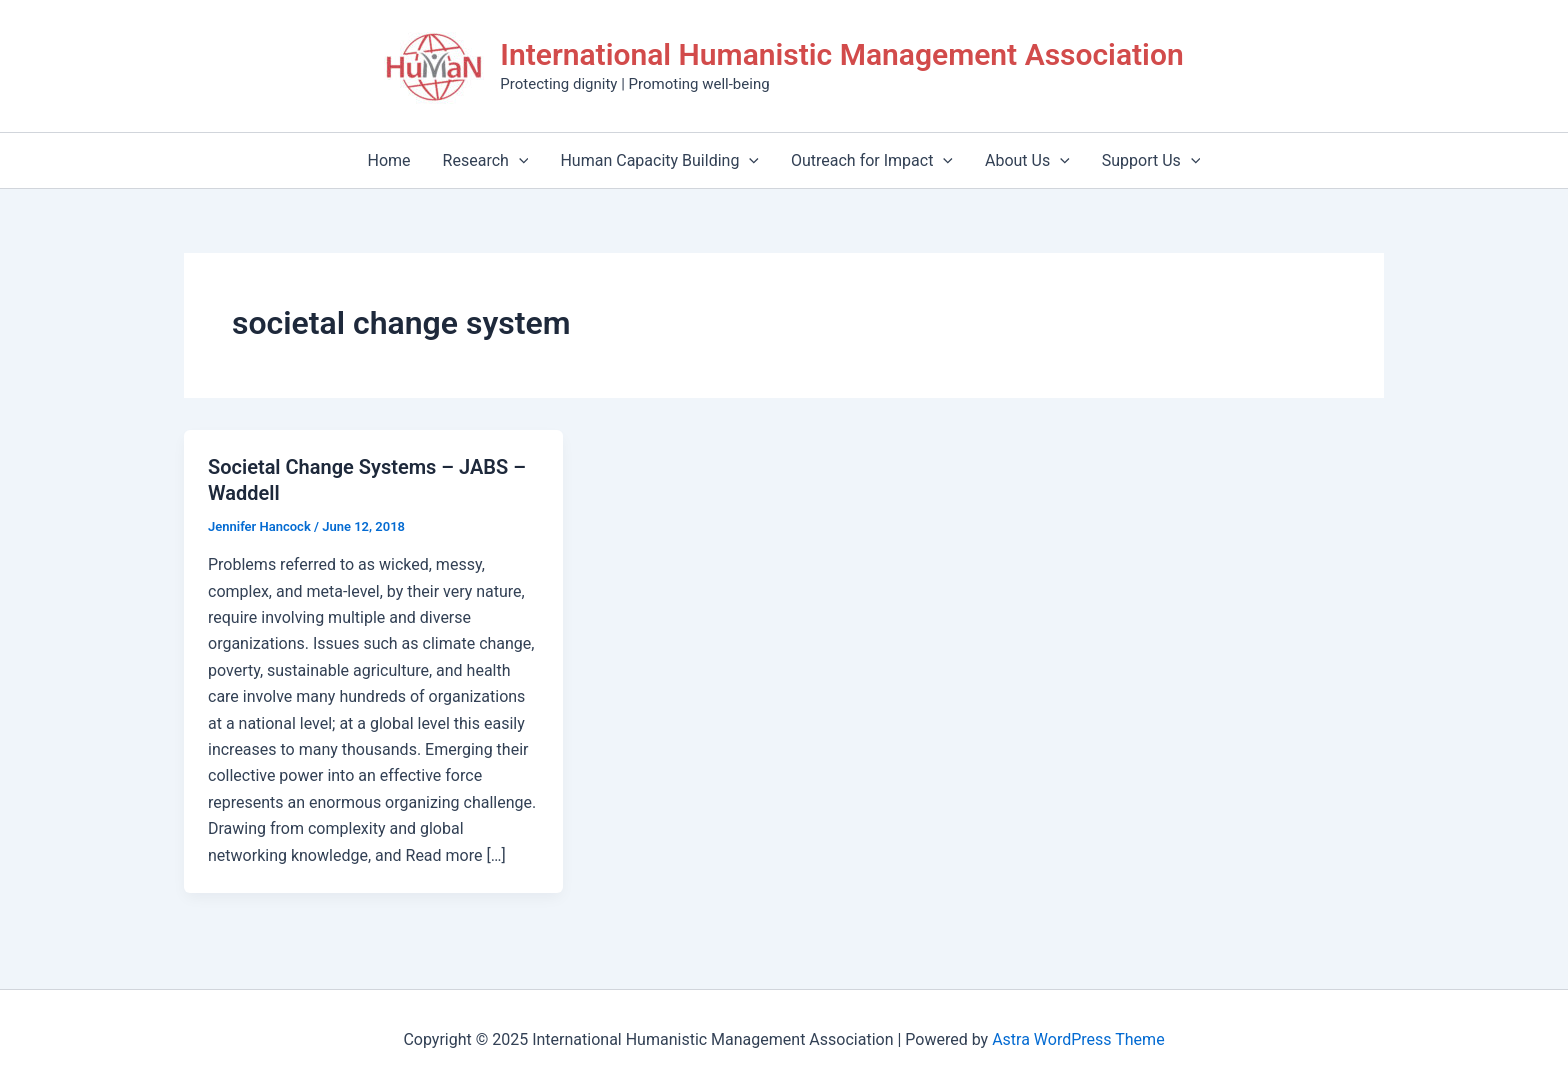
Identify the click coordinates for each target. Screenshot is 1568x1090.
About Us (1027, 160)
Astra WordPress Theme (1078, 1039)
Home (389, 160)
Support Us (1151, 160)
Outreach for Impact (872, 160)
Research (486, 160)
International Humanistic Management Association (841, 54)
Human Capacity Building (659, 160)
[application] (519, 160)
